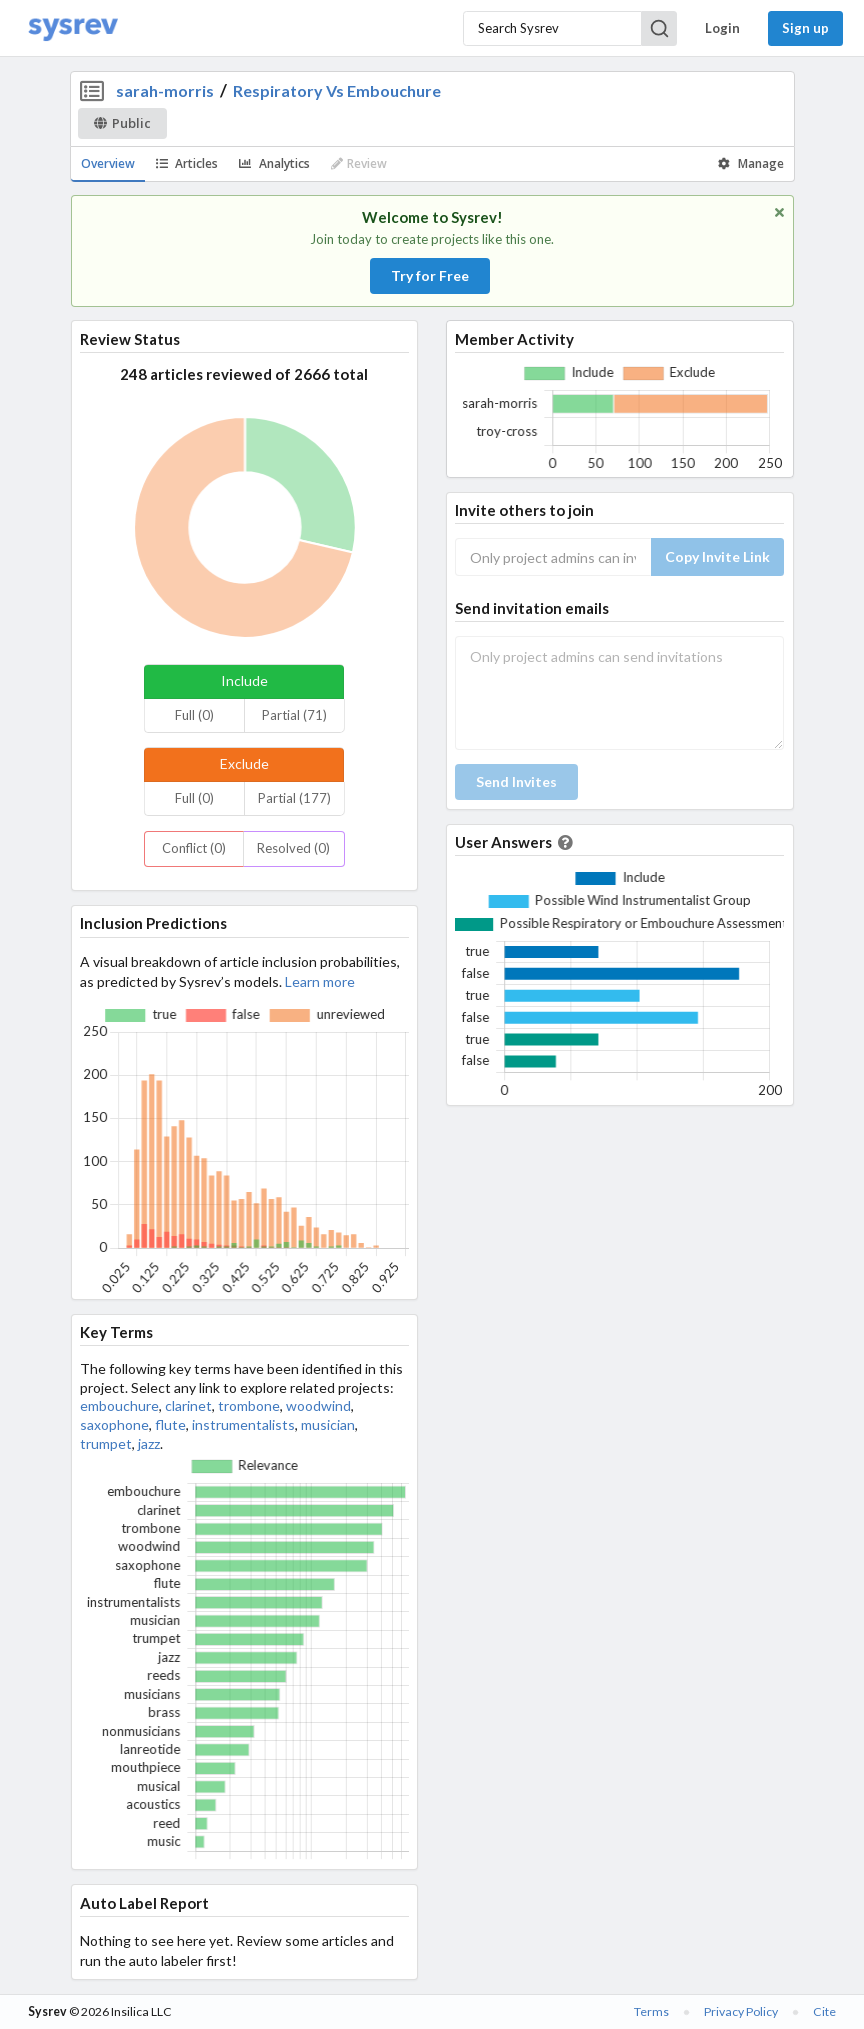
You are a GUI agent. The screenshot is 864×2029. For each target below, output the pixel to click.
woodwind (318, 1405)
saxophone (114, 1424)
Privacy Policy (741, 2011)
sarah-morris (165, 90)
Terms (651, 2011)
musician (328, 1424)
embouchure (119, 1405)
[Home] (73, 28)
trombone (249, 1405)
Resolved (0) (293, 848)
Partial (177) (294, 798)
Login (722, 28)
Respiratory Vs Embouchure (337, 90)
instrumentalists (243, 1424)
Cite (824, 2011)
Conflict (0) (194, 848)
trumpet (106, 1443)
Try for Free (430, 275)
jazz (149, 1443)
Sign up (805, 28)
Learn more (320, 981)
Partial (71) (294, 715)
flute (170, 1424)
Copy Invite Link (717, 556)
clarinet (188, 1405)
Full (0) (194, 715)
